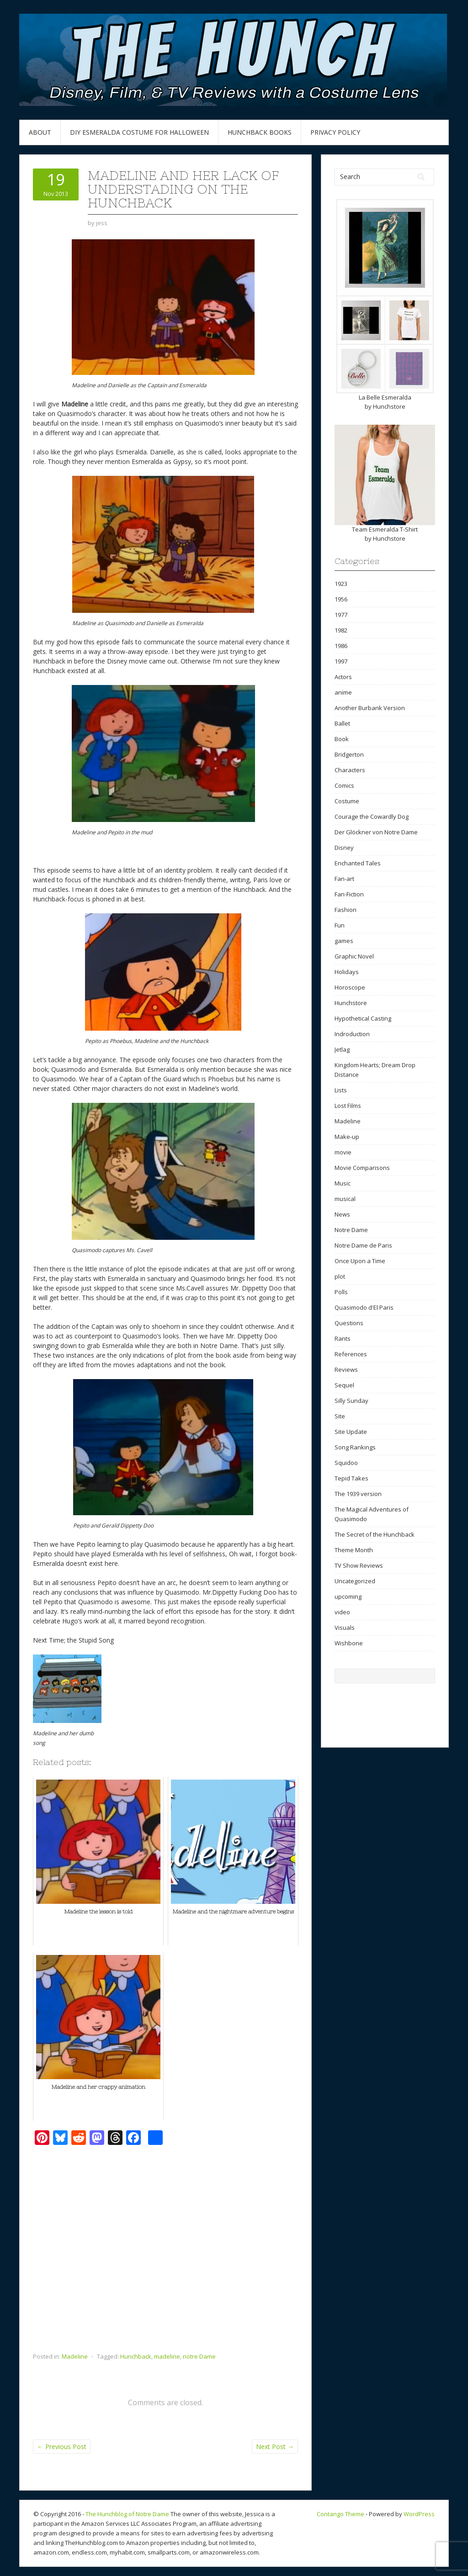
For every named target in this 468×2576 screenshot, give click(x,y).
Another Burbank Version (370, 708)
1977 (341, 615)
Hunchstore (389, 406)
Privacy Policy (335, 132)
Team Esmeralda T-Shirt (385, 529)
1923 (341, 583)
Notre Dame (351, 1230)
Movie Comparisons (362, 1168)
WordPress (419, 2514)
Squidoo (346, 1463)
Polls (341, 1292)
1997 (341, 661)
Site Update (351, 1432)
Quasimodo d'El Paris (364, 1307)
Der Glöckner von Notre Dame (376, 832)
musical (345, 1199)
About (40, 132)
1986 (341, 646)
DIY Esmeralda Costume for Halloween (139, 132)
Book (342, 739)
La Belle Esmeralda (385, 397)
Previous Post (61, 2446)
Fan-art (344, 878)
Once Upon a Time (360, 1261)
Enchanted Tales (358, 863)
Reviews (346, 1369)
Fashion (345, 910)
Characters (350, 770)
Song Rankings (355, 1447)
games (344, 941)
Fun (340, 925)
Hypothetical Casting (363, 1018)
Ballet (342, 723)
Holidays (347, 972)
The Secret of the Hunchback (375, 1534)
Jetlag (342, 1049)
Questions (349, 1323)
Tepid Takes (351, 1478)
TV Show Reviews (359, 1565)
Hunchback (135, 2356)
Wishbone (349, 1643)
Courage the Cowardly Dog (372, 816)
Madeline (75, 2356)
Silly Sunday (351, 1400)
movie (343, 1152)
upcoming (348, 1596)
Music (343, 1183)
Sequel (344, 1385)
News (342, 1214)
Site (340, 1416)
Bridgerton (349, 754)
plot (340, 1276)
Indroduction (352, 1034)
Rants (343, 1338)
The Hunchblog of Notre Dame (127, 2514)
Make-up (347, 1137)
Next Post (275, 2446)
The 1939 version (358, 1494)
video (342, 1612)
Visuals (345, 1627)
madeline (167, 2356)
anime (343, 692)
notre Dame (199, 2356)
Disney (344, 847)
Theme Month (354, 1550)
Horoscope (350, 987)
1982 (341, 630)
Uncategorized (355, 1581)
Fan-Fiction (349, 894)
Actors (343, 677)
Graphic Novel (354, 956)
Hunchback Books (260, 132)
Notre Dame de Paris (363, 1245)
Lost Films (348, 1105)
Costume (347, 801)
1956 (341, 599)
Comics (344, 785)
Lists (341, 1090)
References (351, 1354)
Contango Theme (340, 2514)
